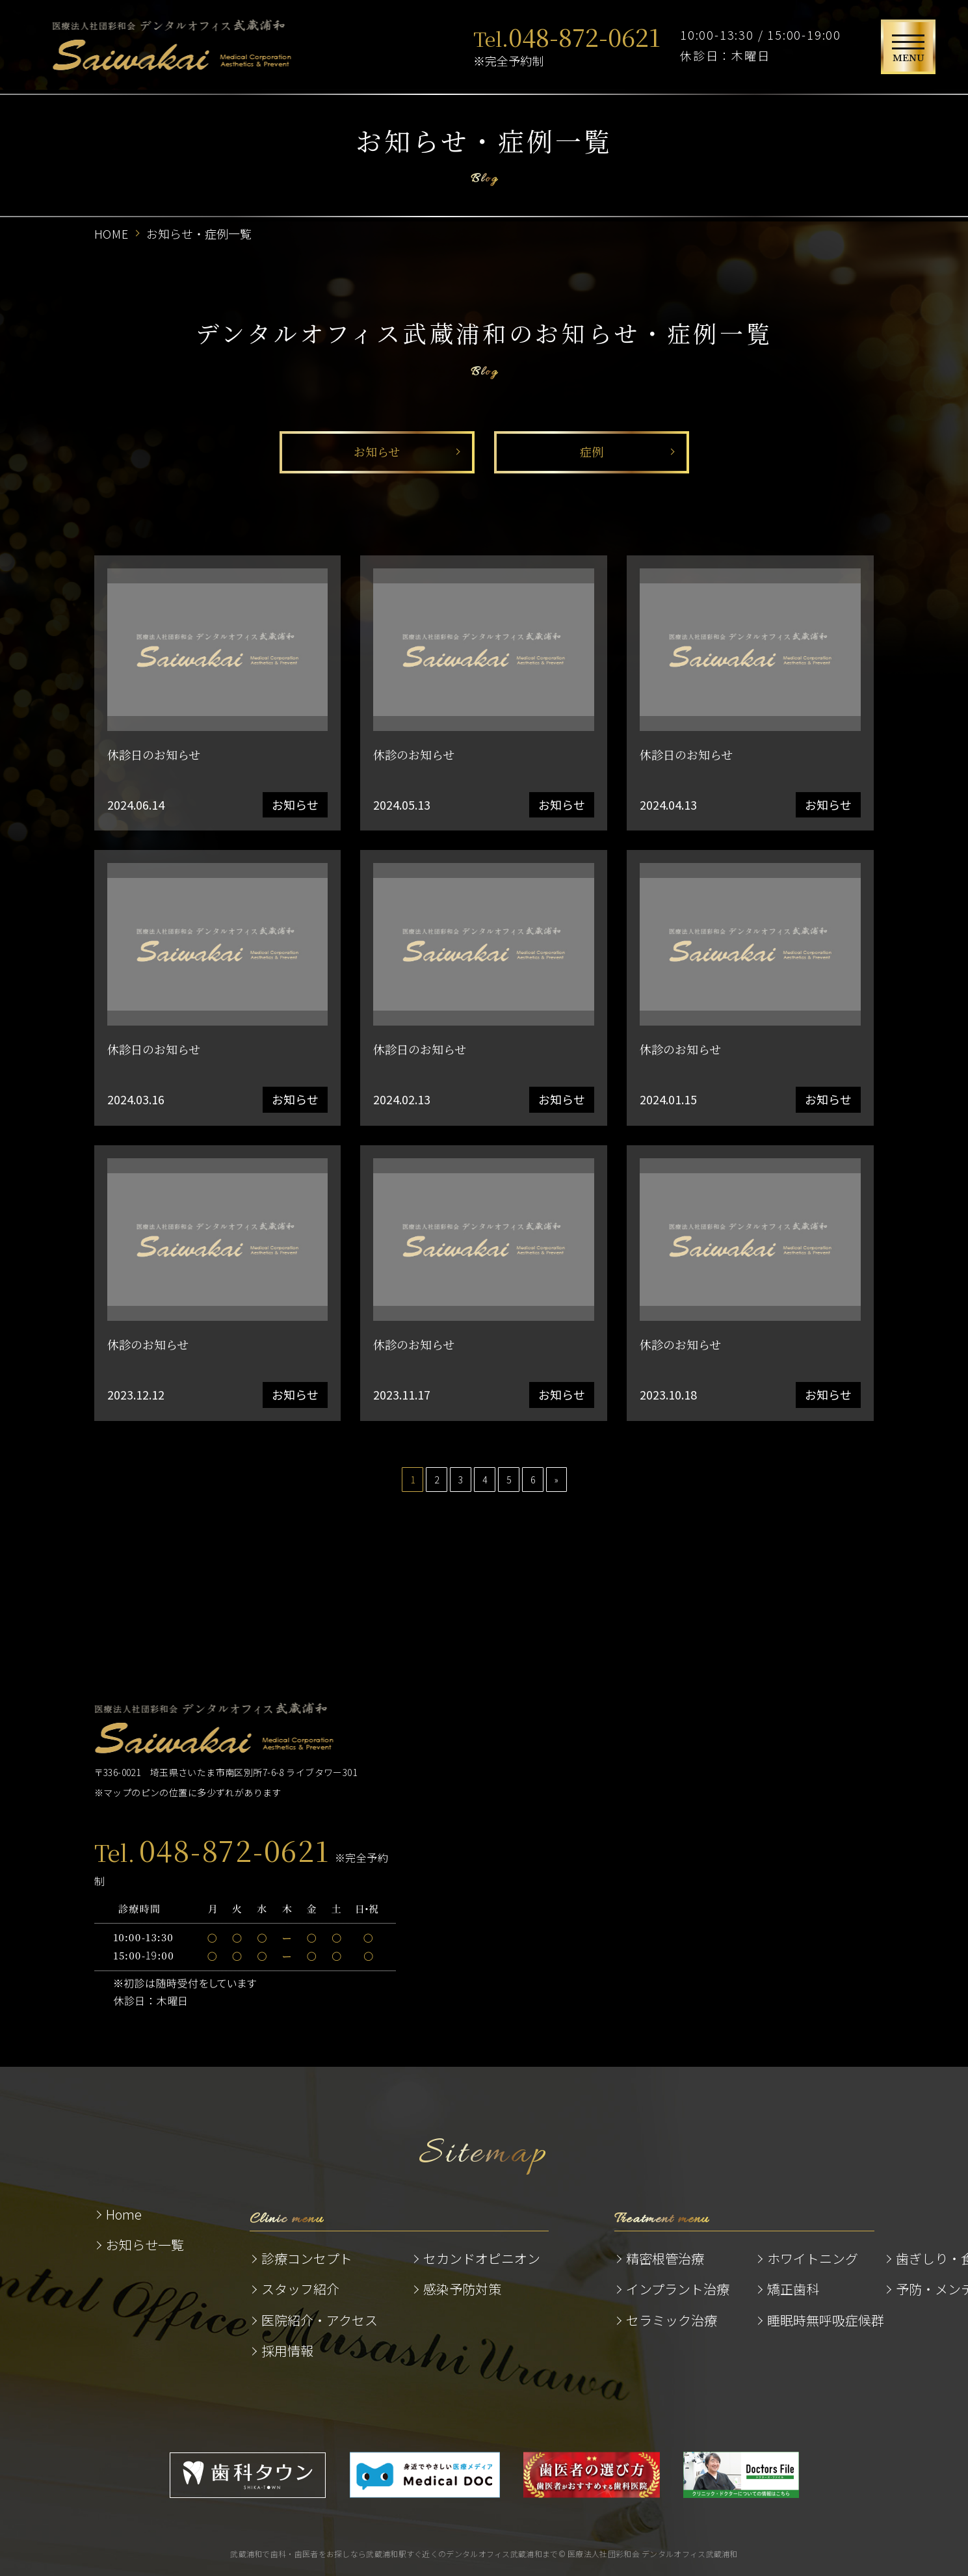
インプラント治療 (677, 2288)
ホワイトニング (812, 2258)
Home (124, 2214)
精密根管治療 (665, 2258)
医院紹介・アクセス (319, 2320)
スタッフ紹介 (300, 2288)
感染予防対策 (462, 2288)
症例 (591, 451)
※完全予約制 (567, 45)
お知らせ (377, 451)
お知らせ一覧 (145, 2244)
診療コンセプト (306, 2258)
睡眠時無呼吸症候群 (825, 2320)
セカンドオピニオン (481, 2258)
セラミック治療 (671, 2320)
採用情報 (287, 2350)
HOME (111, 233)
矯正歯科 (793, 2288)
